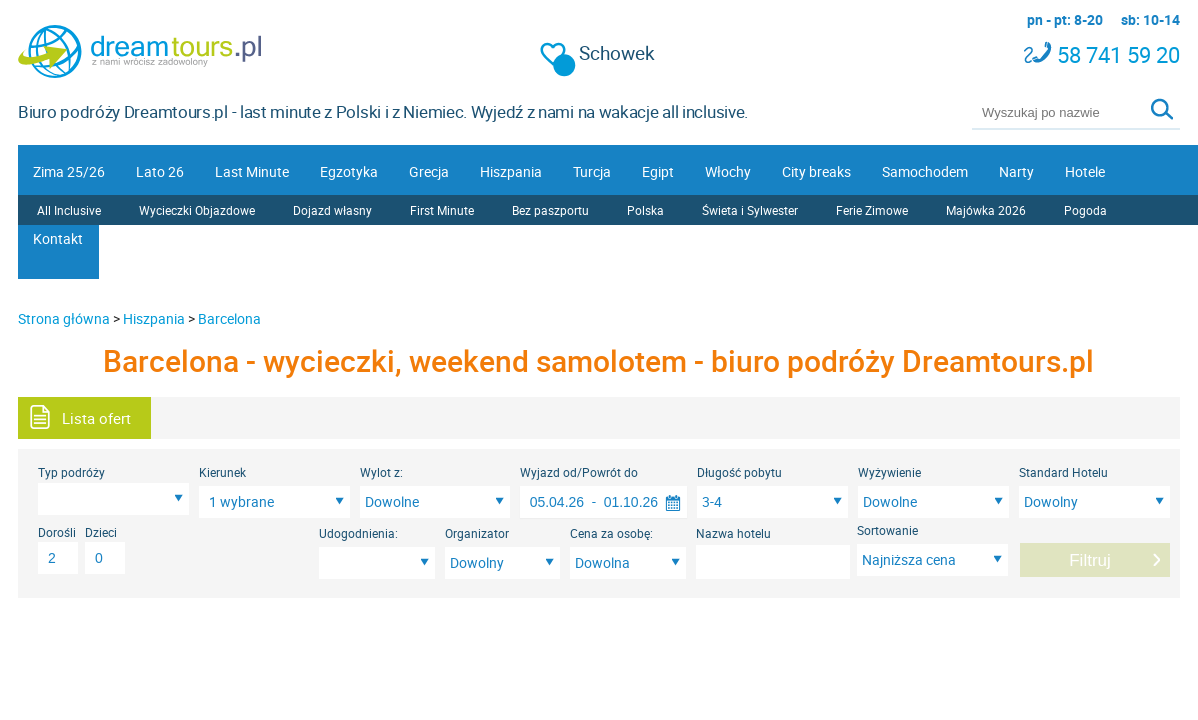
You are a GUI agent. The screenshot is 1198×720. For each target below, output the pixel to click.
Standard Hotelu (1063, 472)
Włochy (728, 171)
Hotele (1085, 171)
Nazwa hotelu (733, 533)
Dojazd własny (332, 210)
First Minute (442, 210)
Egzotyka (349, 171)
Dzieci (101, 532)
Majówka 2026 (986, 210)
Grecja (429, 171)
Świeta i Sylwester (750, 210)
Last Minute (252, 171)
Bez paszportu (550, 210)
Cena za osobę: (611, 533)
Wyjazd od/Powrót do (579, 472)
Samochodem (925, 171)
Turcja (592, 171)
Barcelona (229, 318)
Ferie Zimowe (872, 210)
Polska (645, 210)
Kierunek (222, 472)
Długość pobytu (739, 472)
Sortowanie (887, 530)
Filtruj (1090, 560)
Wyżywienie (889, 472)
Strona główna (64, 318)
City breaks (816, 171)
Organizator (477, 533)
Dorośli (57, 532)
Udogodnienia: (358, 533)
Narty (1016, 171)
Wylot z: (381, 472)
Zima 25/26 (69, 171)
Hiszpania (511, 171)
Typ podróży (71, 472)
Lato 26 (160, 171)
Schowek (598, 53)
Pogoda (1085, 210)
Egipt (658, 171)
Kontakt (58, 238)
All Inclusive (69, 210)
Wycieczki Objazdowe (197, 210)
